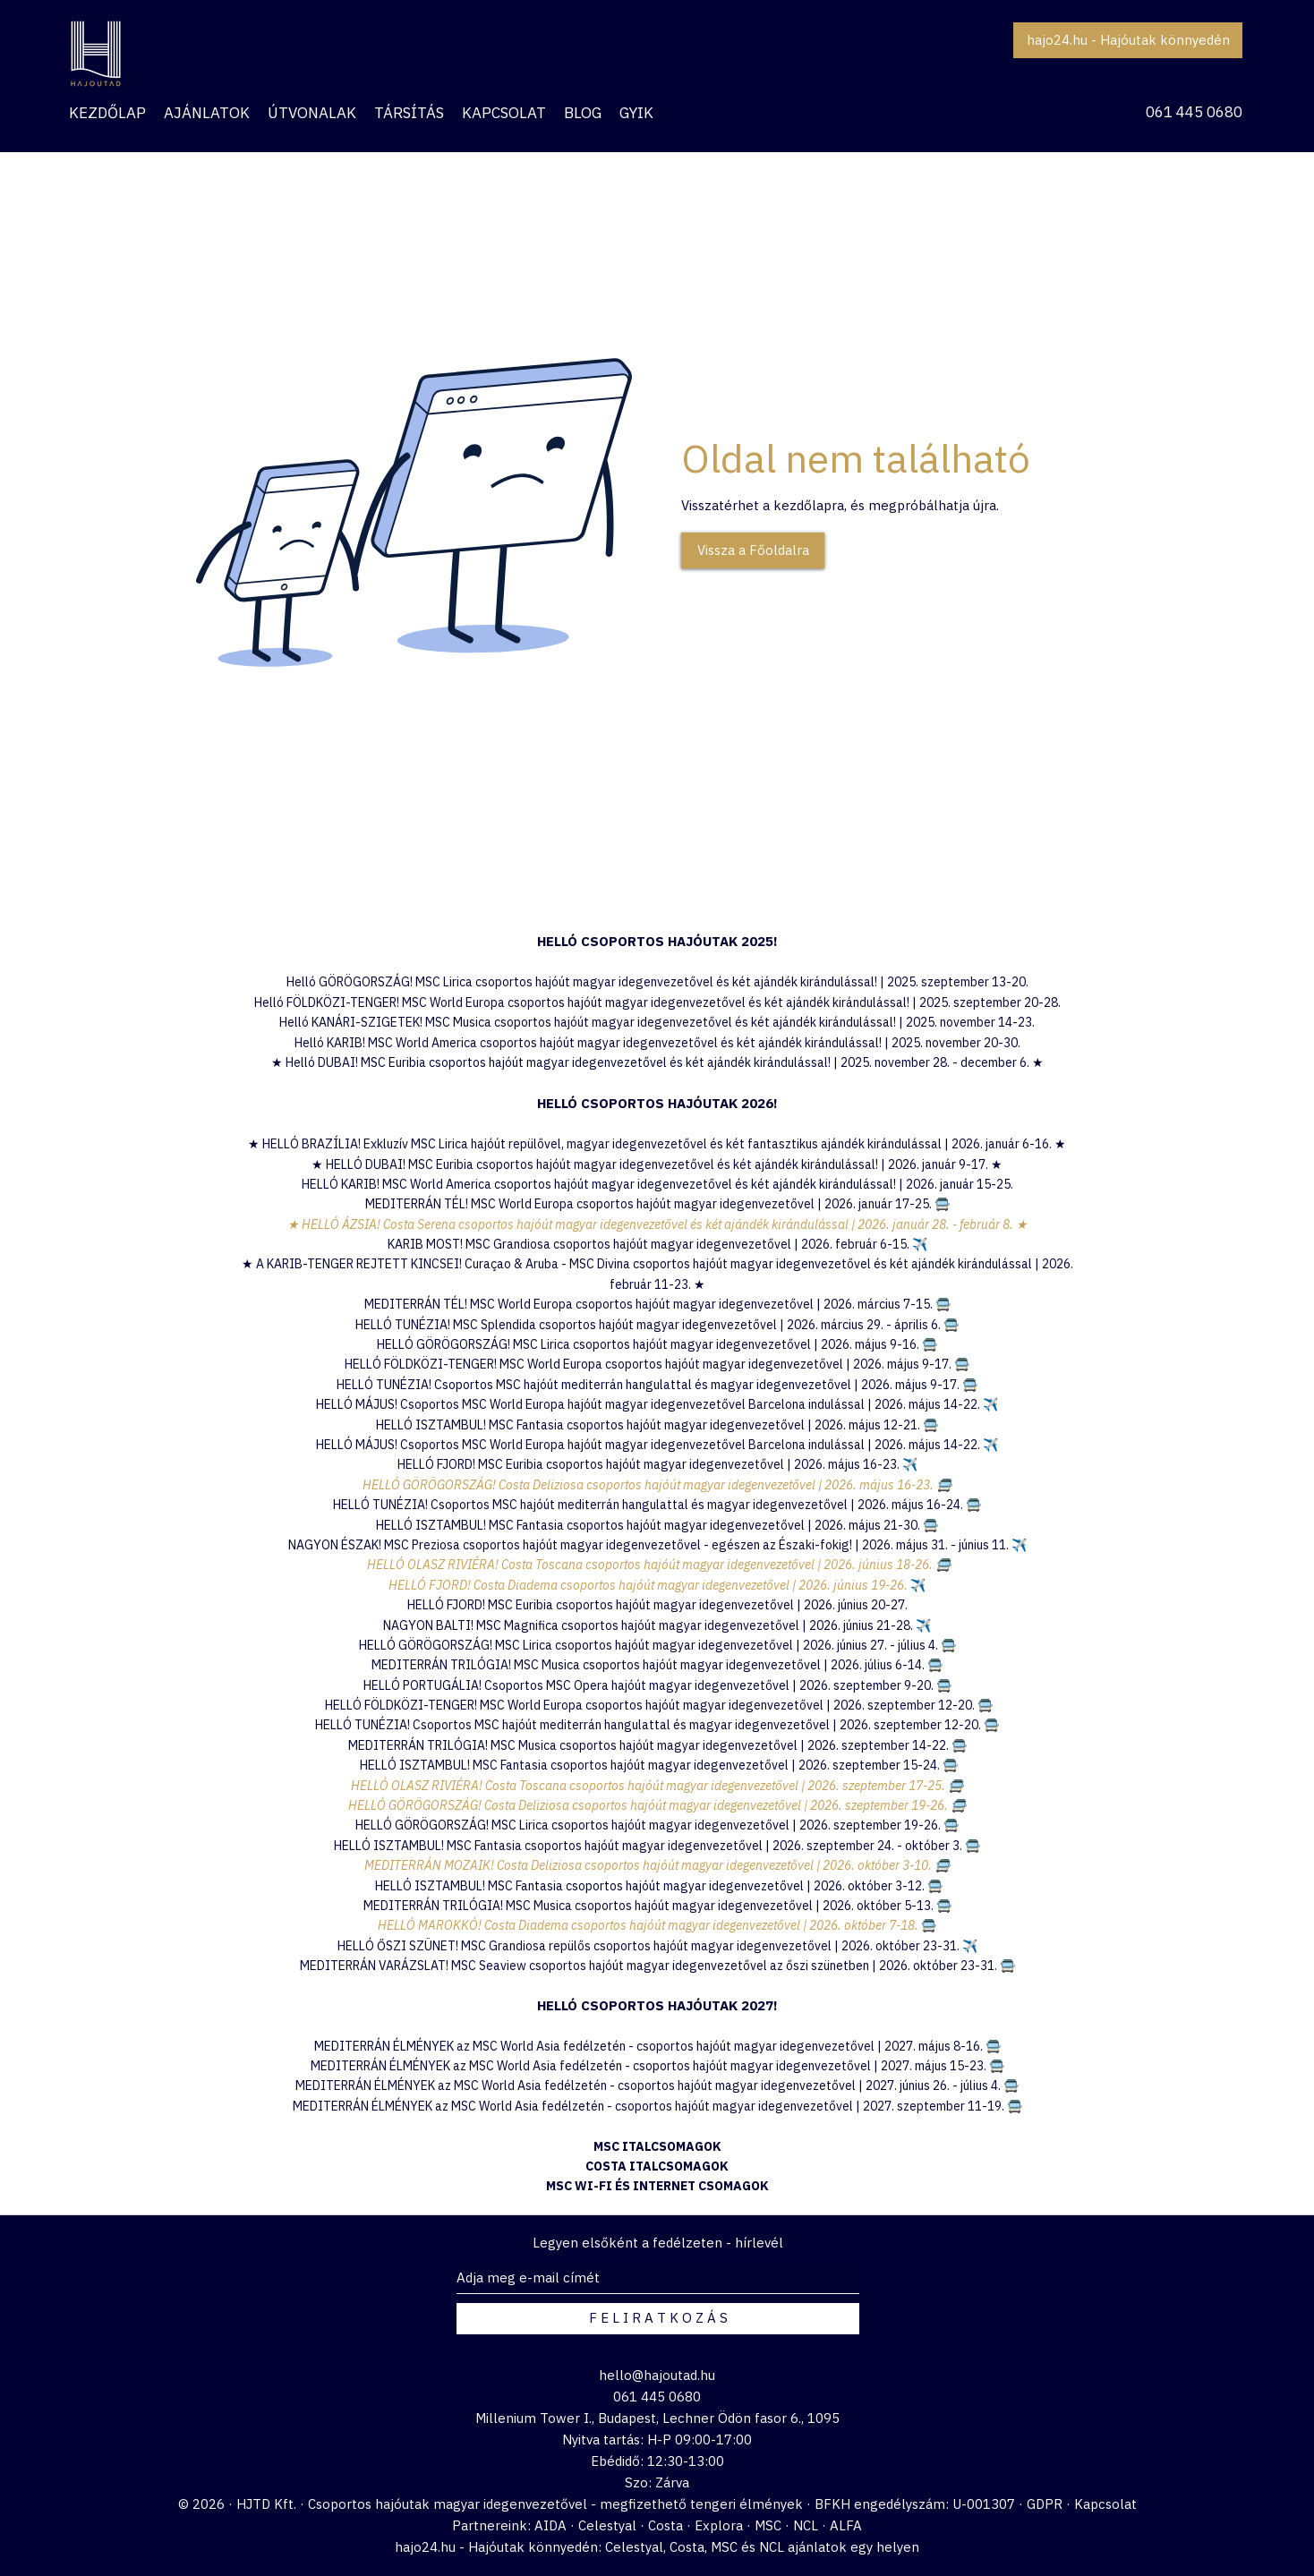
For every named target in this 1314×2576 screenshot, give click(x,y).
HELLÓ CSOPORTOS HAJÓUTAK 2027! (657, 2005)
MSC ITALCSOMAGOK (657, 2146)
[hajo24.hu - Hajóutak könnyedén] (1127, 40)
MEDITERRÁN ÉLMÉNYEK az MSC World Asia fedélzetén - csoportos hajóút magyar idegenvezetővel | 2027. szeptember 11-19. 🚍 (657, 2106)
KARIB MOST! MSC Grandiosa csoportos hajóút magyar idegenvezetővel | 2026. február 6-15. (657, 1244)
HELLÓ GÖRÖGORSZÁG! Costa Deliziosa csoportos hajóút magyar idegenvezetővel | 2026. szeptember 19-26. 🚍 (657, 1805)
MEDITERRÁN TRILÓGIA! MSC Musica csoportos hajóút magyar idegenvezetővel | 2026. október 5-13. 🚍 (657, 1906)
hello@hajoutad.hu (657, 2375)
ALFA (846, 2525)
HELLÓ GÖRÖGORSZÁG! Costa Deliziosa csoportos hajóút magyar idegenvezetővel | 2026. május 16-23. (649, 1485)
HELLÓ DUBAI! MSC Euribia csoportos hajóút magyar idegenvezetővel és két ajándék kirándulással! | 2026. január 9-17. (658, 1164)
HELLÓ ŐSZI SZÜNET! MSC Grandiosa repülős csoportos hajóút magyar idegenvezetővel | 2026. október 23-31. (649, 1946)
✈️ (909, 1464)
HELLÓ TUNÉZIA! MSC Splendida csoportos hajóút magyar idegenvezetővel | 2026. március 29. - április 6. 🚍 (657, 1325)
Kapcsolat (1105, 2503)
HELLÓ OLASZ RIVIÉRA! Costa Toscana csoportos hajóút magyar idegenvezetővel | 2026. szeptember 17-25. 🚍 (657, 1786)
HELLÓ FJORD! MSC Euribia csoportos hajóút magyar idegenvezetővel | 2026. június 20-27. (657, 1605)
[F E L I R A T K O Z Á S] (657, 2318)
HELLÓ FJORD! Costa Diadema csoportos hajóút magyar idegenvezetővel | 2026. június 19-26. (649, 1585)
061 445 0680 (1194, 112)
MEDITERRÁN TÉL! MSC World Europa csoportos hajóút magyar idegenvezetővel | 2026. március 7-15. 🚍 (657, 1304)
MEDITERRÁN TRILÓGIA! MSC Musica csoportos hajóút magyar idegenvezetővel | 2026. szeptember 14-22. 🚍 (657, 1745)
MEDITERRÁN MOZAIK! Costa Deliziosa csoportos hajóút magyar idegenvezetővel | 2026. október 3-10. (649, 1865)
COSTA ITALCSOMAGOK (657, 2166)
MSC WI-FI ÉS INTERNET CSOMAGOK (657, 2186)
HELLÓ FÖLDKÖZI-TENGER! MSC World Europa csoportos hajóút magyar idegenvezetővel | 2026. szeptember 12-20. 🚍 (659, 1705)
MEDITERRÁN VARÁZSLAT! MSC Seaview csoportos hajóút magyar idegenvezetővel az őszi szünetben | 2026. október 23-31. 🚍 (657, 1966)
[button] (207, 112)
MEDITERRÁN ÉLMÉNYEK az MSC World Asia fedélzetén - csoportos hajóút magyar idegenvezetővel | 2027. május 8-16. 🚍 (657, 2046)
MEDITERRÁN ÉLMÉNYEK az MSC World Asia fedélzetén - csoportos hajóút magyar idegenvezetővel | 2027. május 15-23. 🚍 (657, 2066)
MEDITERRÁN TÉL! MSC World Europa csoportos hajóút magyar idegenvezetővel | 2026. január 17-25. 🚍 (657, 1204)
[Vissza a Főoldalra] (752, 550)
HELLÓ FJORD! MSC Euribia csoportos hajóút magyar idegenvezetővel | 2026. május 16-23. (649, 1464)
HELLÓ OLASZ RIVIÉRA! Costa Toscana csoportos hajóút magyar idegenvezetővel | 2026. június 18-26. (649, 1565)
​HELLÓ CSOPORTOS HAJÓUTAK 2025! (657, 941)
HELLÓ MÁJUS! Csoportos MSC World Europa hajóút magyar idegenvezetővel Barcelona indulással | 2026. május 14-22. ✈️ (657, 1404)
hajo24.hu (425, 2546)
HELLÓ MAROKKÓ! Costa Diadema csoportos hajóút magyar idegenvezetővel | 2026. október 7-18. (649, 1925)
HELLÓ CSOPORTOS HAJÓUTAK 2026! (657, 1103)
